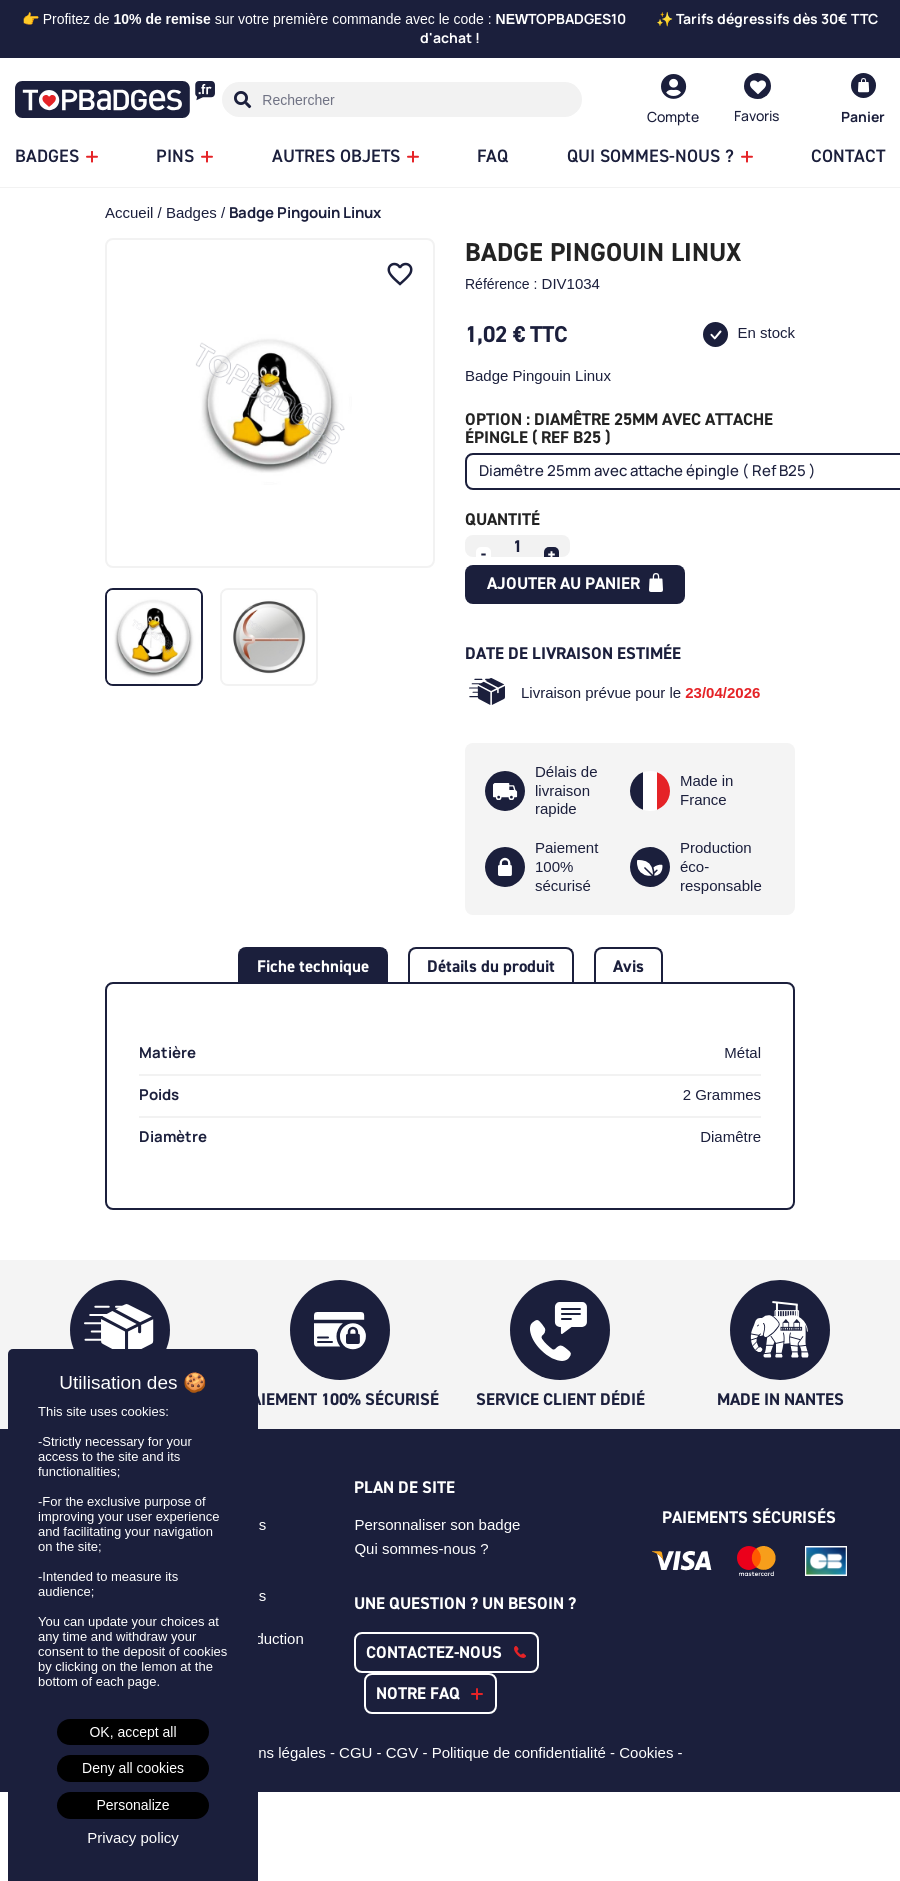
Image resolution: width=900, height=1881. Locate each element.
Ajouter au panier (575, 583)
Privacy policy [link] (133, 1837)
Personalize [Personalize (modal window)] (132, 1805)
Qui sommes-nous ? (421, 1548)
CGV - (409, 1752)
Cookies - (653, 1752)
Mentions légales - (276, 1752)
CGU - (362, 1752)
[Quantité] (518, 546)
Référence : (501, 284)
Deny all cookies (133, 1768)
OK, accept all (132, 1732)
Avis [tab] (628, 966)
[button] (446, 1652)
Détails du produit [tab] (491, 966)
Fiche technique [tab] (313, 966)
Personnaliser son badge (437, 1524)
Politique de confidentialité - (526, 1752)
